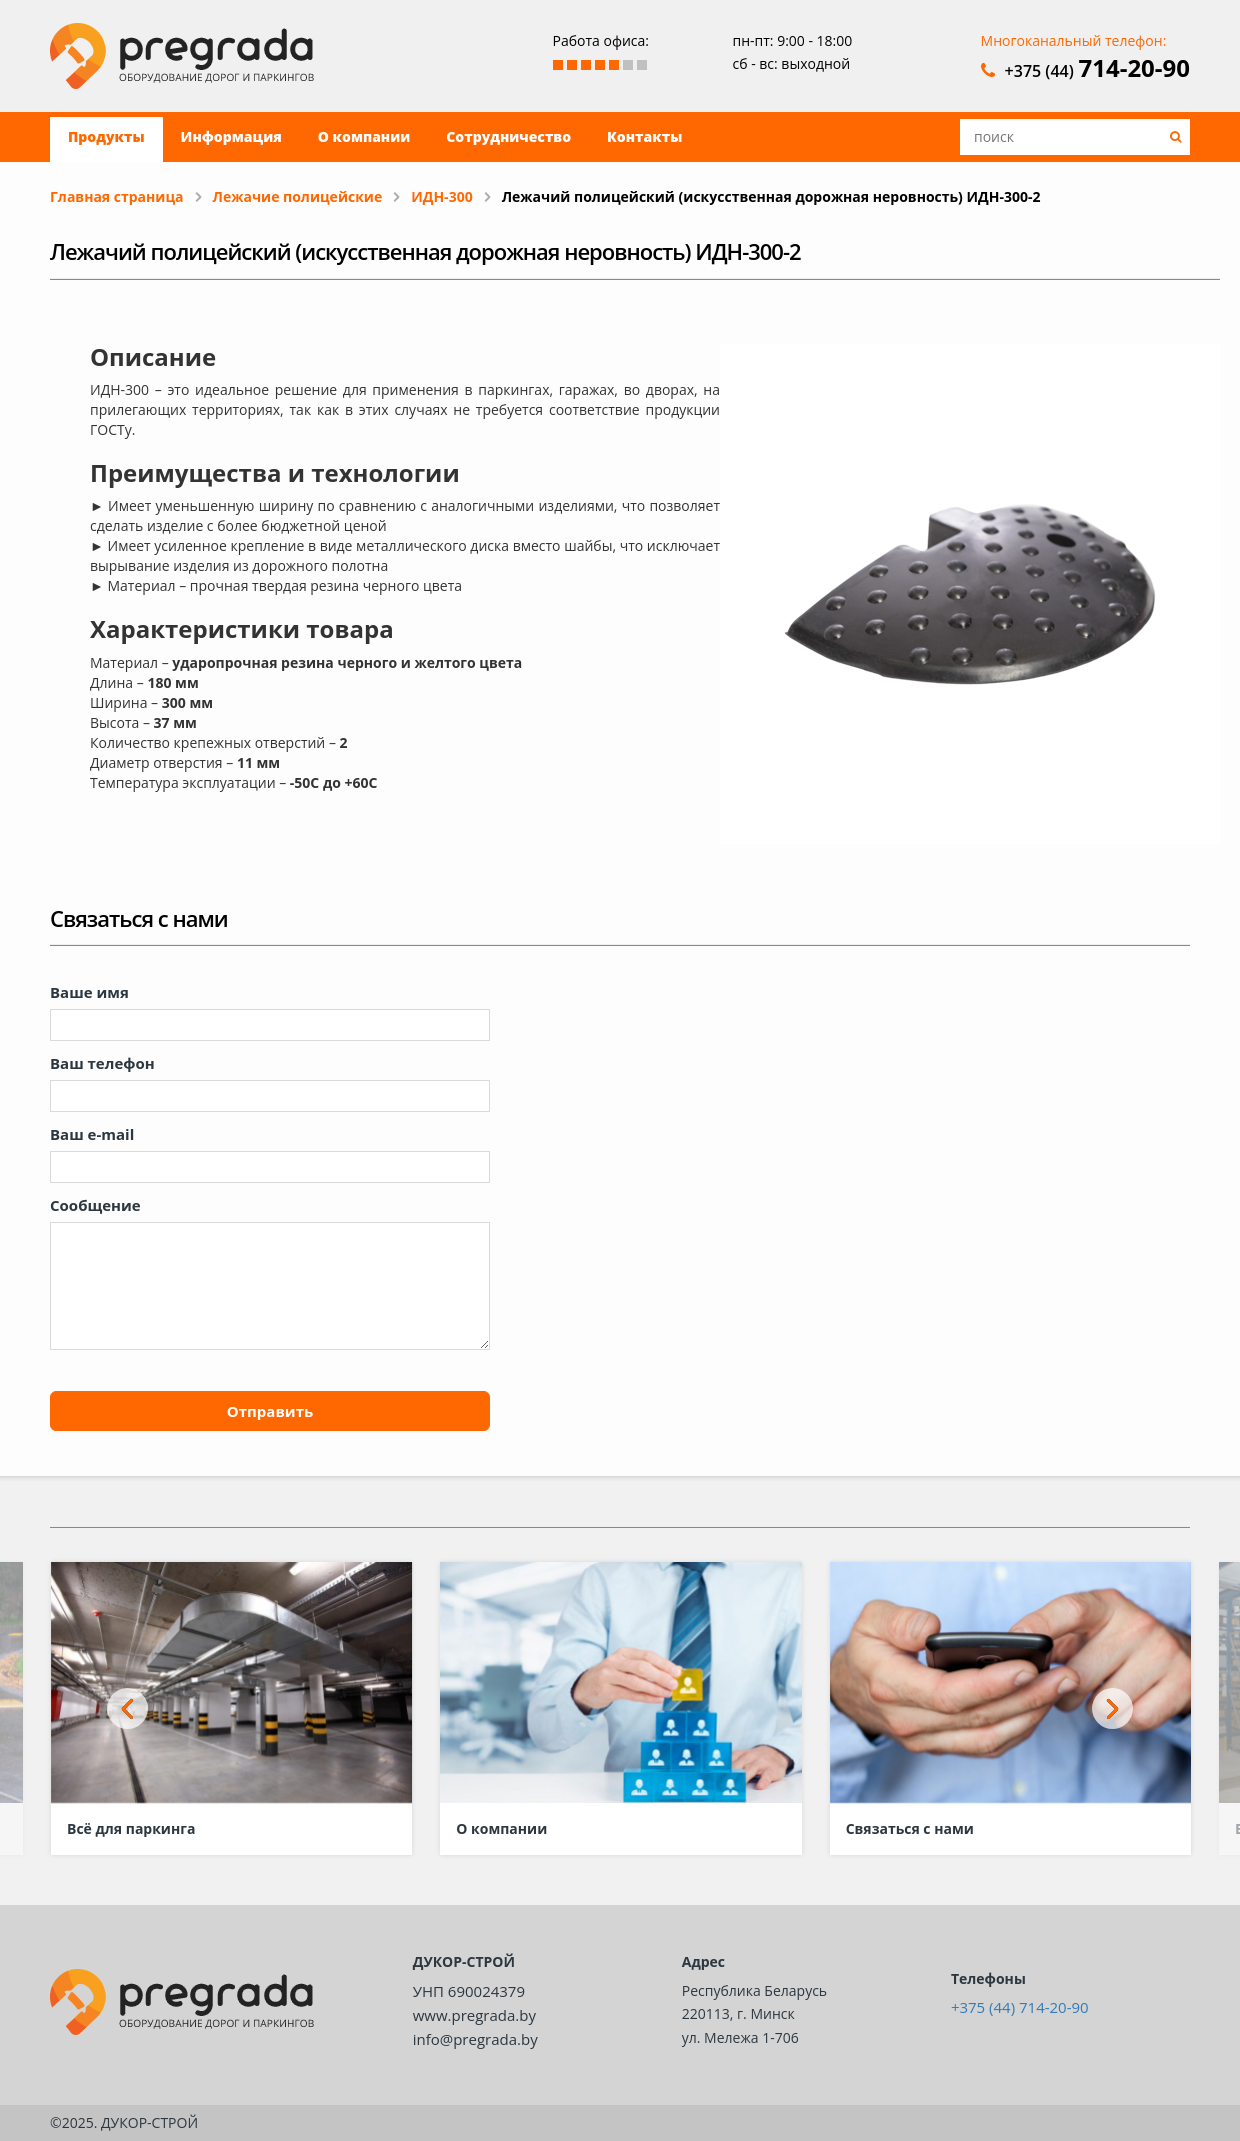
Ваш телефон (102, 1063)
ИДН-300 (441, 196)
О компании (364, 136)
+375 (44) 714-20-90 (1020, 2007)
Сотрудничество (508, 136)
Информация (231, 136)
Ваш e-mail (92, 1134)
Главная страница (117, 196)
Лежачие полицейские (298, 196)
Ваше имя (89, 992)
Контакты (644, 136)
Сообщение (95, 1205)
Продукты (106, 136)
